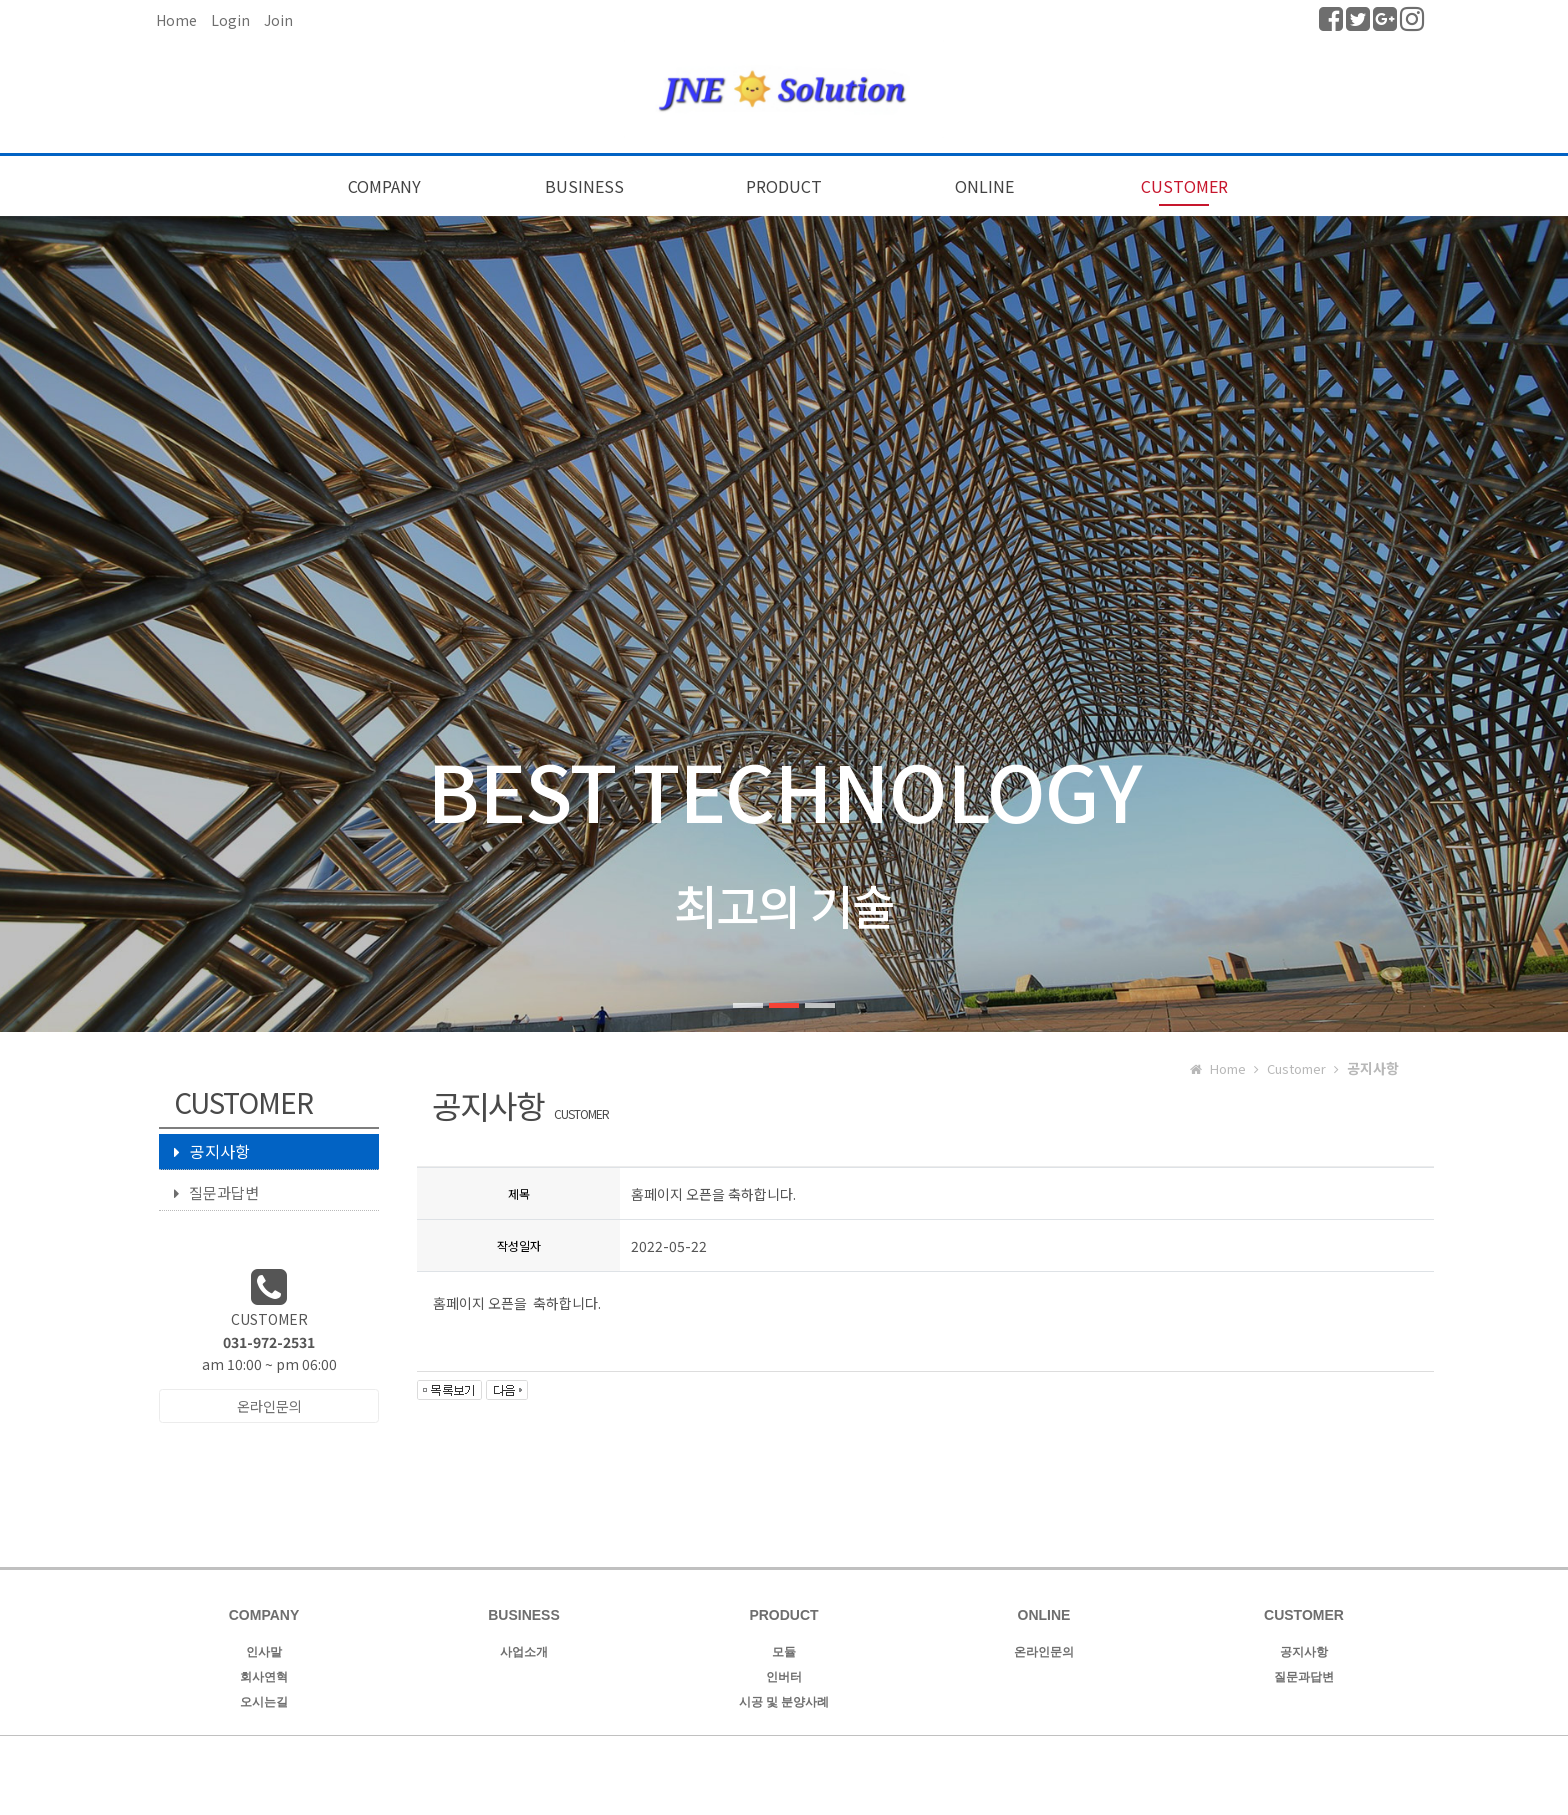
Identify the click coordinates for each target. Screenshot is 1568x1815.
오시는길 (264, 1702)
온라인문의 (1044, 1652)
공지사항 (212, 1151)
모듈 (784, 1652)
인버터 (784, 1677)
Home (176, 20)
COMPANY (384, 186)
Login (230, 20)
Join (278, 20)
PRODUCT (784, 186)
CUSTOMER (1184, 186)
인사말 (264, 1652)
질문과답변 (216, 1192)
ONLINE (984, 186)
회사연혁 (264, 1677)
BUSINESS (584, 186)
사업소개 (524, 1652)
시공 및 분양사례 (784, 1702)
